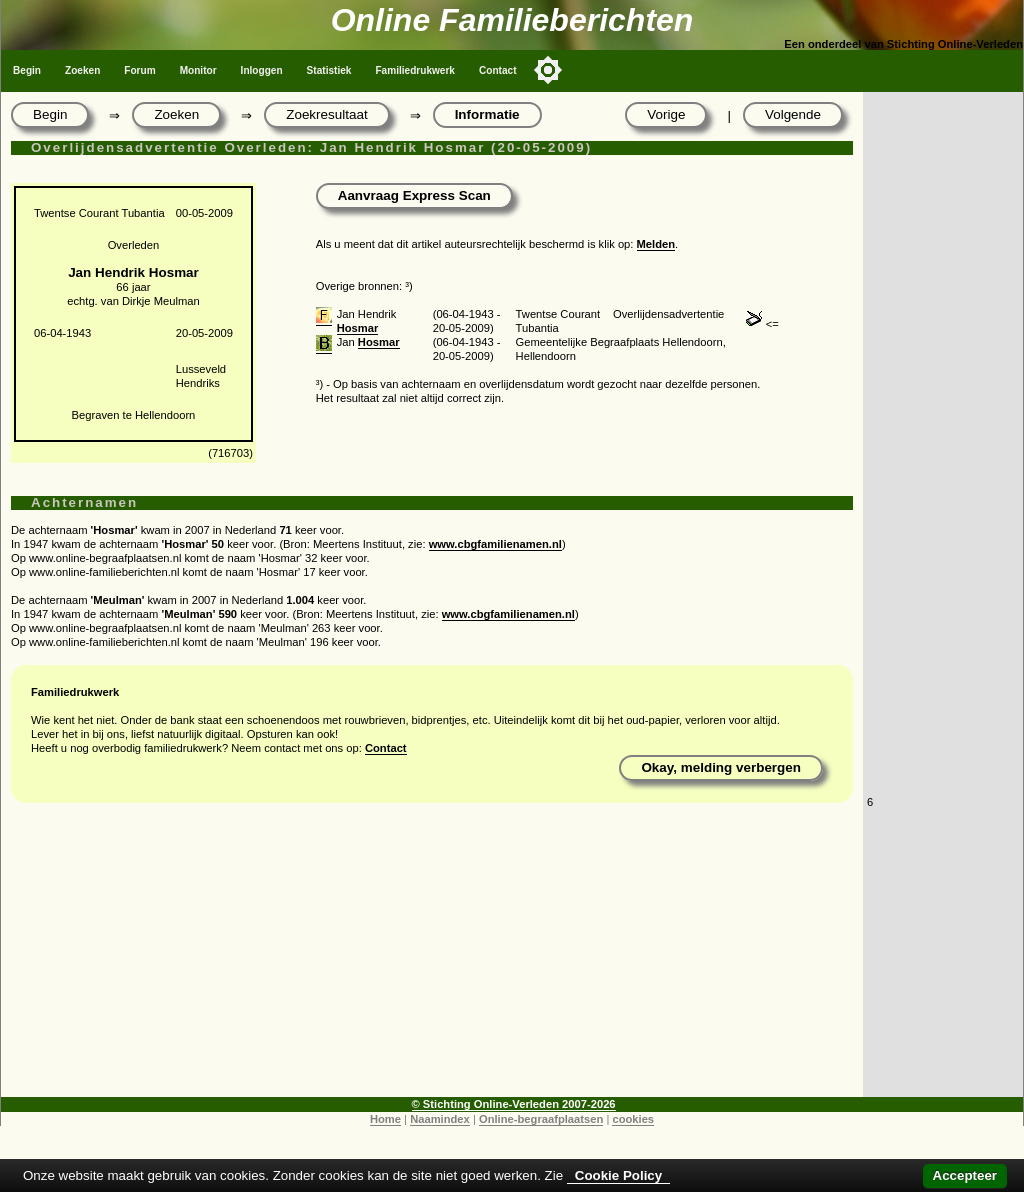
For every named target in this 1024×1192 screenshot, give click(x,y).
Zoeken (82, 70)
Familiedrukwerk (415, 70)
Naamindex (440, 1119)
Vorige (666, 114)
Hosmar (358, 328)
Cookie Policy (618, 1175)
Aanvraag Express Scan (414, 195)
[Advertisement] (432, 957)
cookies (633, 1119)
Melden (656, 244)
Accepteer (965, 1175)
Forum (139, 70)
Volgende (793, 114)
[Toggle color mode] (548, 70)
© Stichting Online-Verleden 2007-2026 (514, 1104)
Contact (498, 70)
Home (385, 1119)
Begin (27, 70)
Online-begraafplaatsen (541, 1119)
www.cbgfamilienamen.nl (495, 544)
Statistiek (329, 70)
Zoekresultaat (326, 114)
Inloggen (262, 70)
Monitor (198, 70)
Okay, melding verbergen (721, 767)
